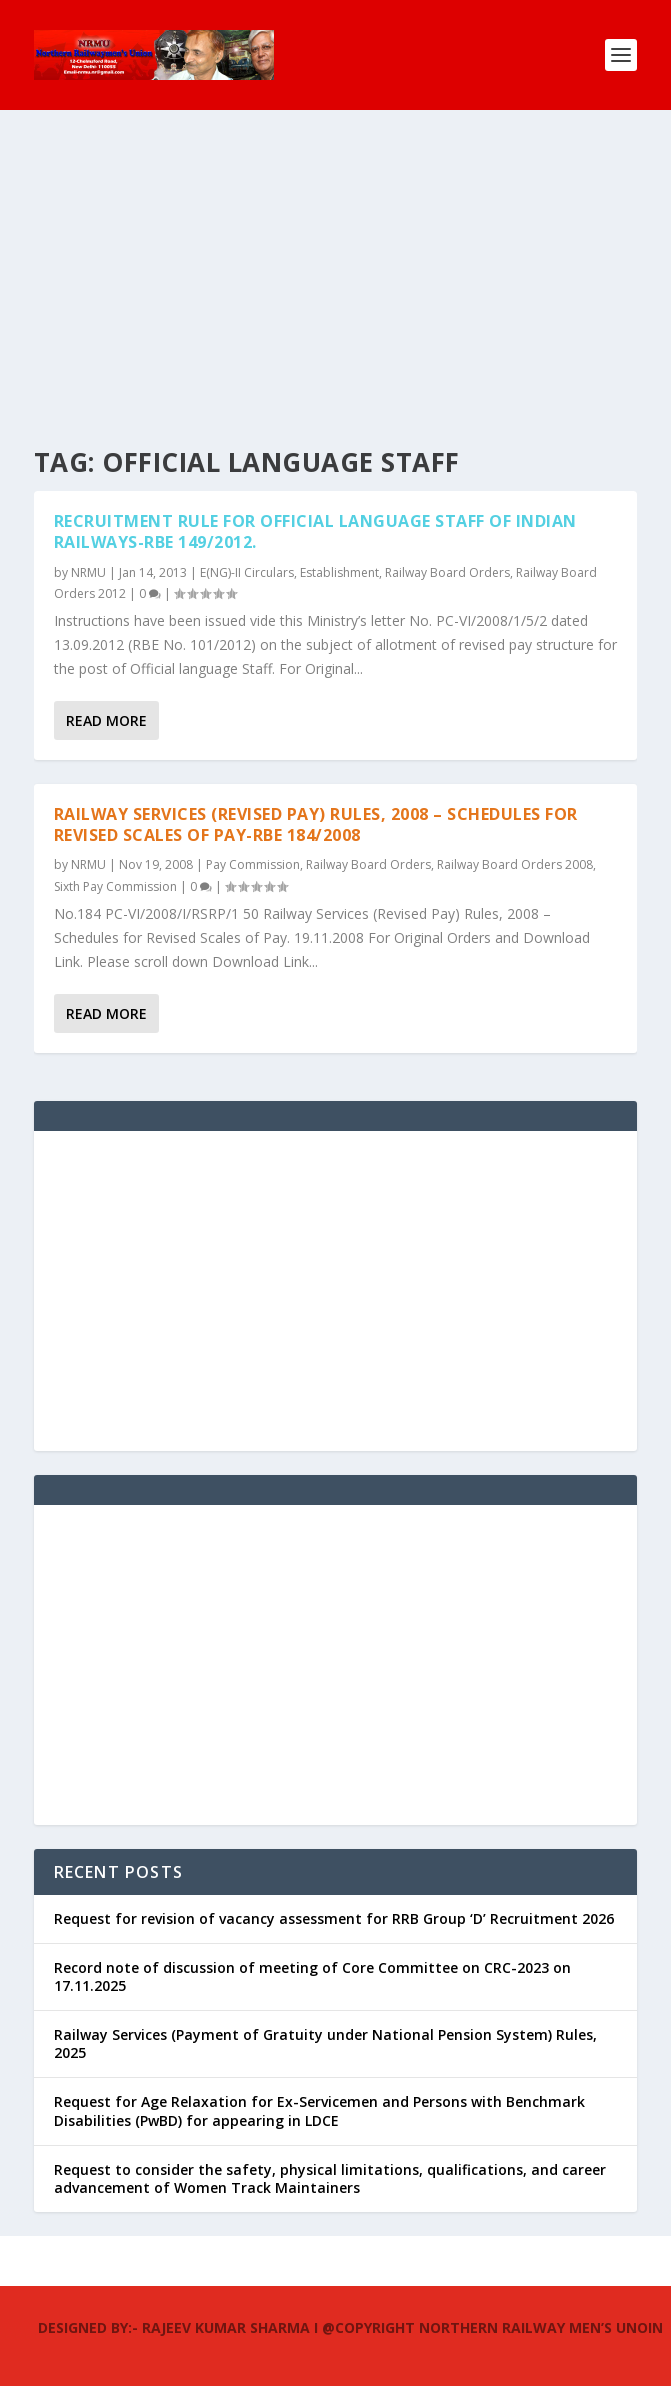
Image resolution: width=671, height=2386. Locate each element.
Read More (106, 720)
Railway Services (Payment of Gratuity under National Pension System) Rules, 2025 (325, 2043)
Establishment (339, 572)
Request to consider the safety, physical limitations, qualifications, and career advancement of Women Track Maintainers (330, 2178)
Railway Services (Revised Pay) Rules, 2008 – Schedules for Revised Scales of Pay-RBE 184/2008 (316, 824)
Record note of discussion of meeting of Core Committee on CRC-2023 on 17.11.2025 (312, 1976)
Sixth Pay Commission (115, 886)
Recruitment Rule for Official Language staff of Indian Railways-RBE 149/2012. (315, 531)
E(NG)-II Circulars (247, 572)
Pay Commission (253, 864)
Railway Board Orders (447, 572)
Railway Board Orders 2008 (515, 864)
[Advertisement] (335, 260)
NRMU (88, 572)
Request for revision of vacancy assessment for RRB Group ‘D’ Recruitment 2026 (334, 1918)
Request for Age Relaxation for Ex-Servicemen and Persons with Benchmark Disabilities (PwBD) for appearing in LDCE (319, 2110)
